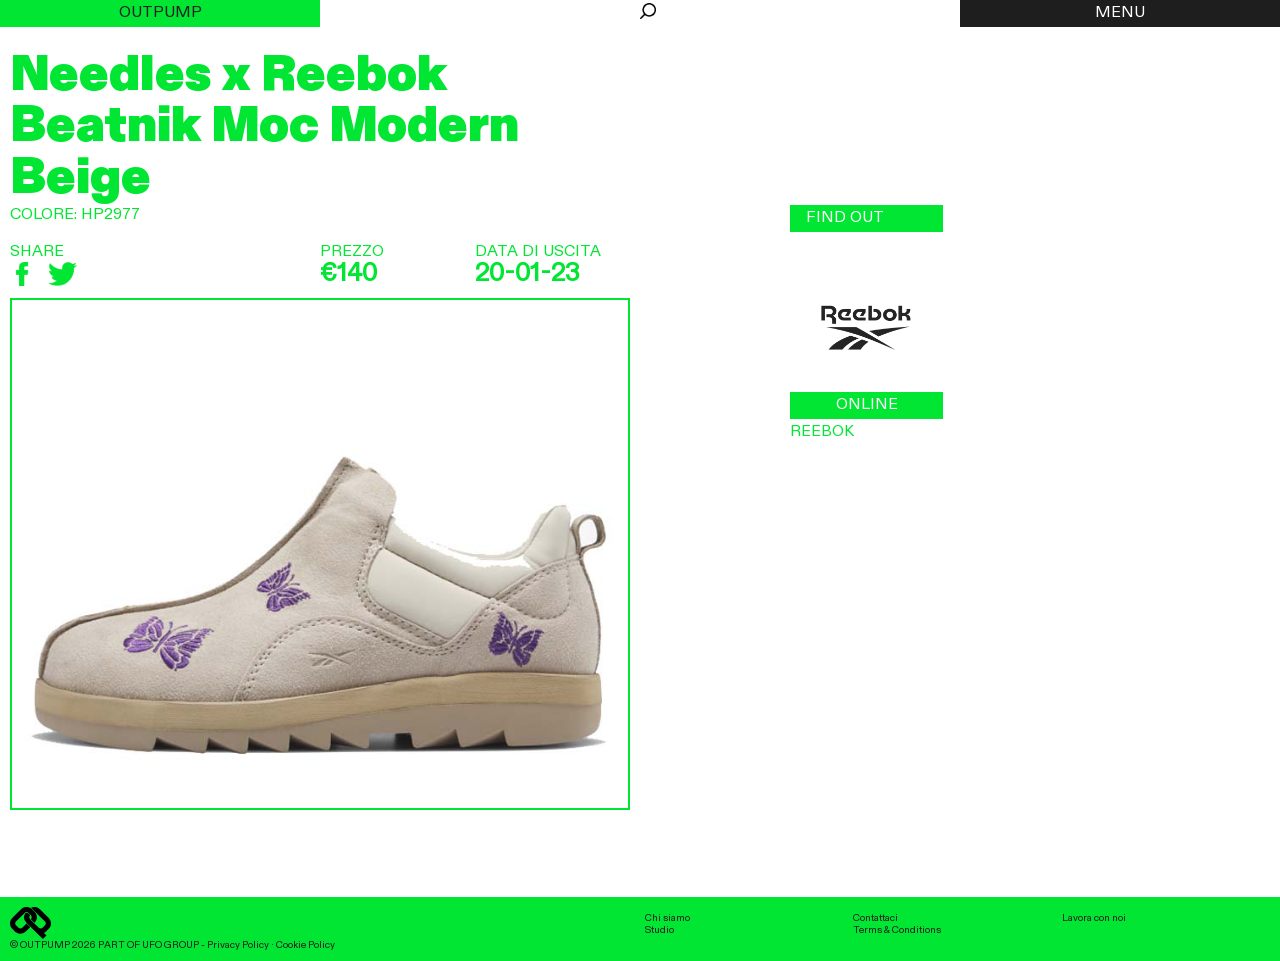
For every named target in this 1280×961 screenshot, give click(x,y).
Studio (659, 930)
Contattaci (875, 918)
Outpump (160, 13)
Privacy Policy (238, 945)
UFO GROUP (170, 945)
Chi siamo (667, 918)
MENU (1120, 13)
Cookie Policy (305, 945)
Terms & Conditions (897, 930)
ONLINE (867, 405)
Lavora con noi (1094, 918)
